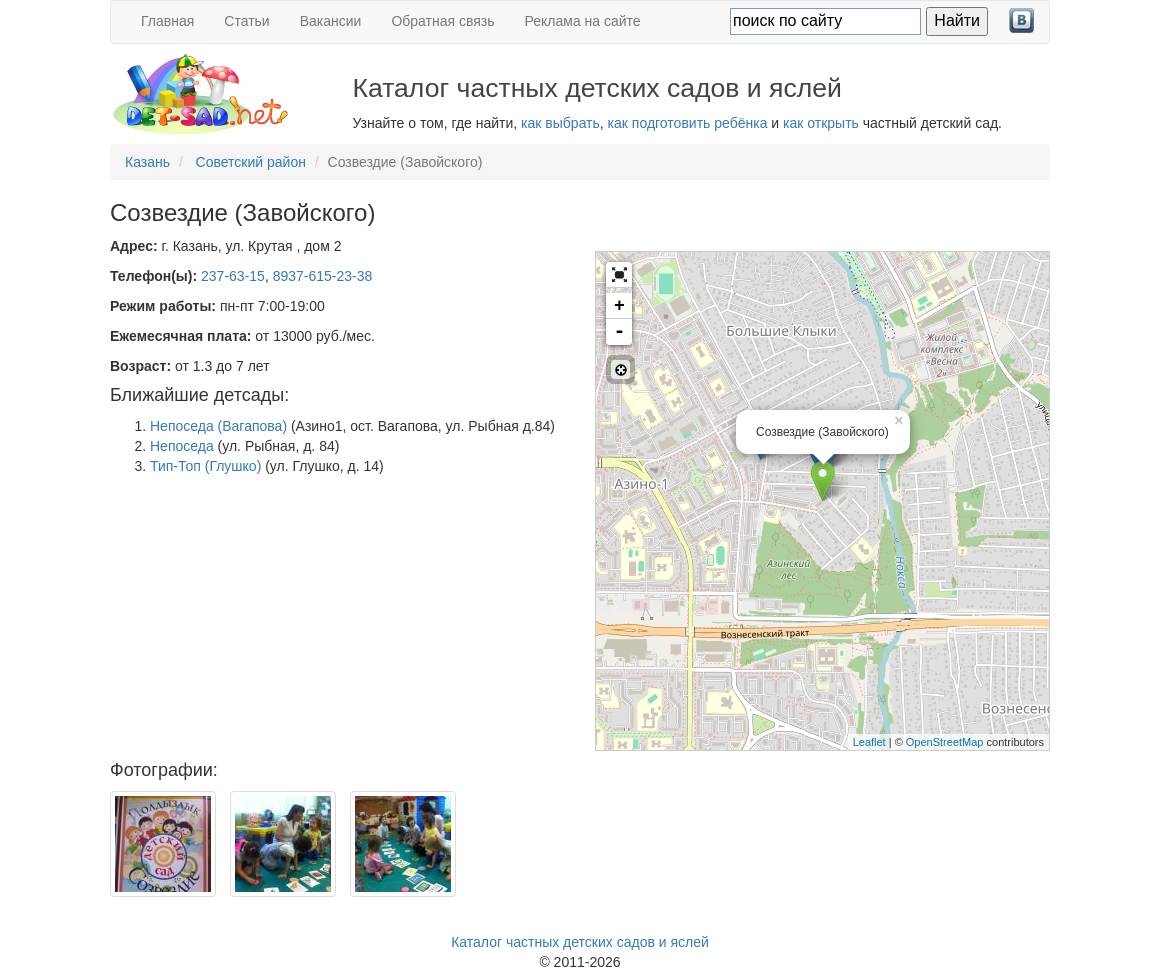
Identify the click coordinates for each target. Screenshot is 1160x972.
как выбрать (560, 123)
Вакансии (331, 21)
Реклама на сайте (583, 21)
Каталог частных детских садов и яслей (580, 942)
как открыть (821, 123)
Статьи (246, 21)
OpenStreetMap (945, 742)
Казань (147, 162)
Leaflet (869, 742)
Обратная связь (442, 21)
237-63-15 (233, 276)
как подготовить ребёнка (688, 123)
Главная (167, 21)
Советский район (251, 162)
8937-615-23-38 (323, 276)
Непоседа (182, 446)
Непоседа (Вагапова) (218, 426)
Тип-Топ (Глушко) (205, 466)
